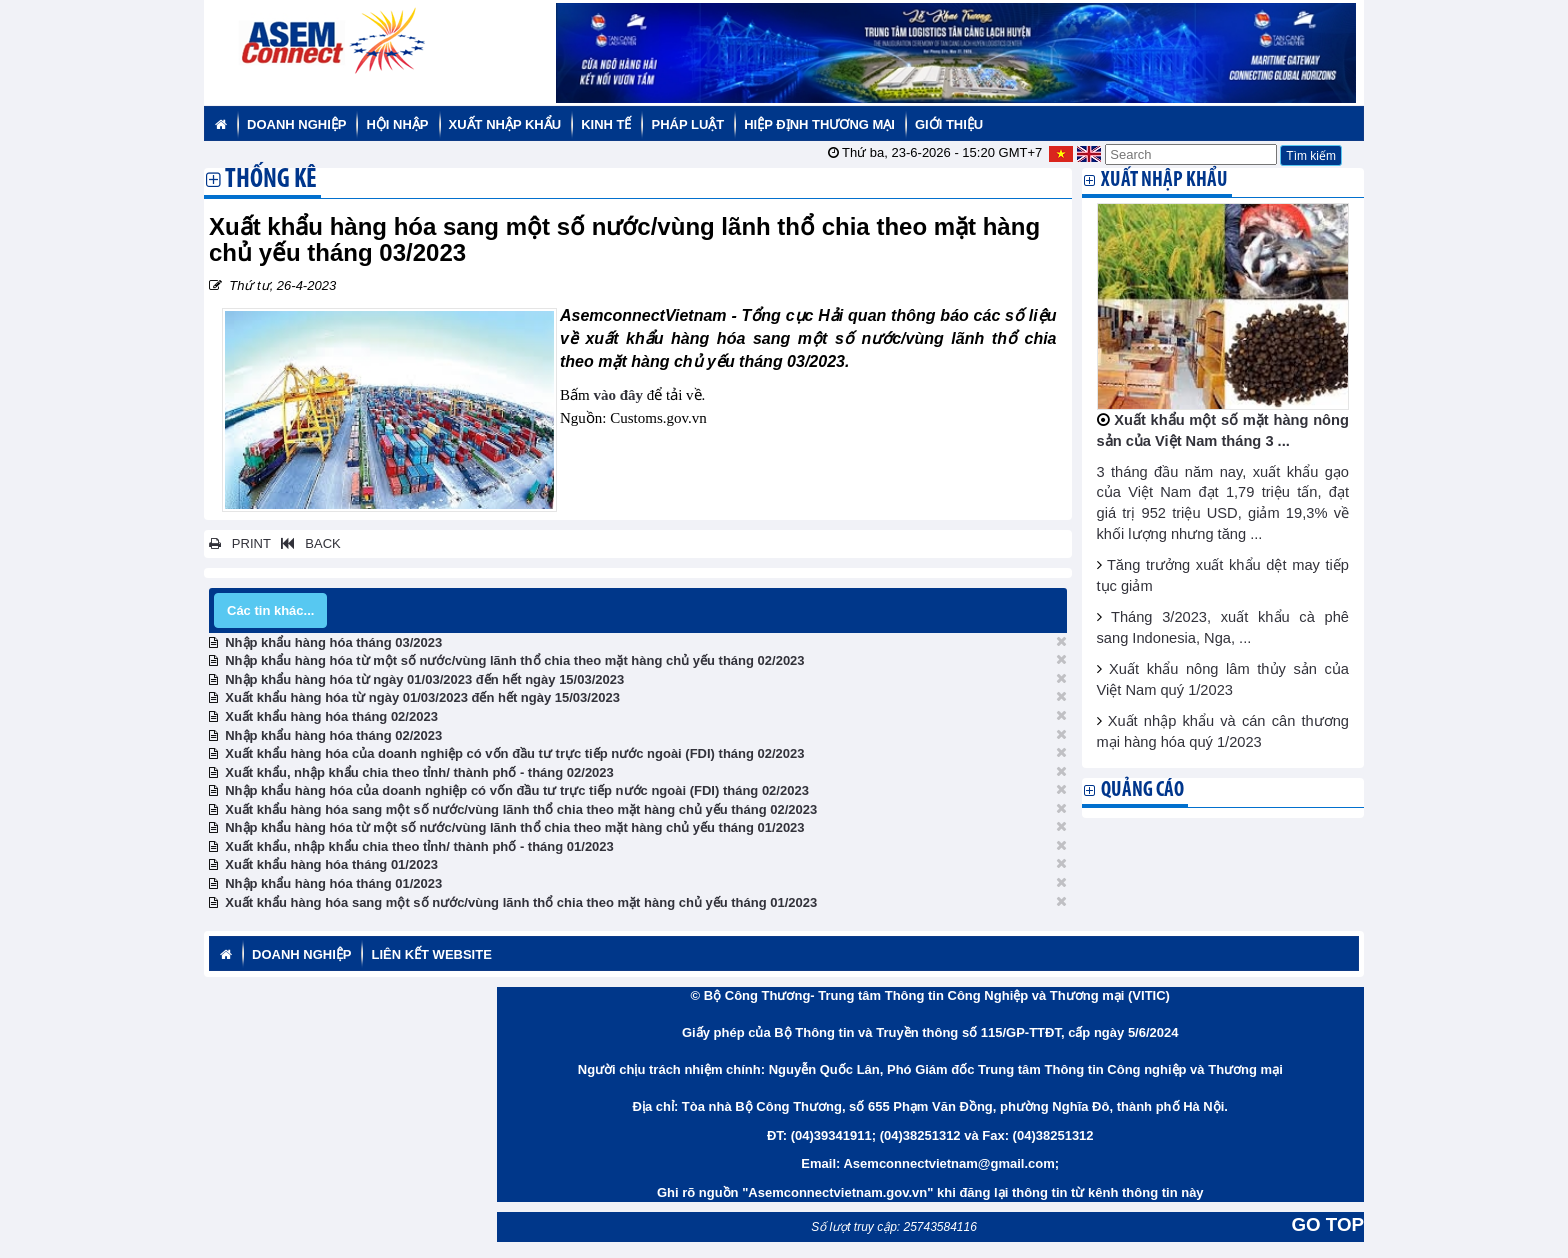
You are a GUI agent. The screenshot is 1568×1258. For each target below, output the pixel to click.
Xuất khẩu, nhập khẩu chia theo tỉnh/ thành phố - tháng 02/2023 (419, 772)
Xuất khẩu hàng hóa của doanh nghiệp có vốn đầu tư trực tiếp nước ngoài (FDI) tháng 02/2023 (514, 753)
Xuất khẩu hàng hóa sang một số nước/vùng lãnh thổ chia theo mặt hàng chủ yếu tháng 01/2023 (521, 902)
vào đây (618, 395)
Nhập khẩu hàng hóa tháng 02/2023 (333, 735)
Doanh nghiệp (296, 124)
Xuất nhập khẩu (505, 124)
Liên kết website (431, 954)
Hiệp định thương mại (819, 124)
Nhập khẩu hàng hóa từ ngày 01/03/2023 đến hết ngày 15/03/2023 (424, 679)
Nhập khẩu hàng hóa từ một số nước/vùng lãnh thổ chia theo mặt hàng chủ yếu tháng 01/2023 (514, 827)
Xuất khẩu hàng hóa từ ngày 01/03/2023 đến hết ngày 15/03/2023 (422, 697)
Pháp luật (687, 124)
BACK (307, 543)
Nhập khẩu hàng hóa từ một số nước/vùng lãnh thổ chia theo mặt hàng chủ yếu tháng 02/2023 (514, 660)
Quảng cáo (1142, 790)
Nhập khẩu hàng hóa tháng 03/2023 (333, 642)
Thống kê (271, 181)
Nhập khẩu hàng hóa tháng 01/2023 (333, 883)
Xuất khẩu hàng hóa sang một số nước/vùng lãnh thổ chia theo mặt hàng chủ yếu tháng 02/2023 (521, 809)
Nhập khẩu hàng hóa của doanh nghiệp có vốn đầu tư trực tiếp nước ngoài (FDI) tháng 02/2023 (517, 790)
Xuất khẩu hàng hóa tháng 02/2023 (331, 716)
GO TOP (1328, 1224)
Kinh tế (606, 124)
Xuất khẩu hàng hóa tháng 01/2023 (331, 864)
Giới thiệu (949, 124)
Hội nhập (397, 124)
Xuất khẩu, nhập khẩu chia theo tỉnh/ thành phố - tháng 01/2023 (419, 846)
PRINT (240, 543)
